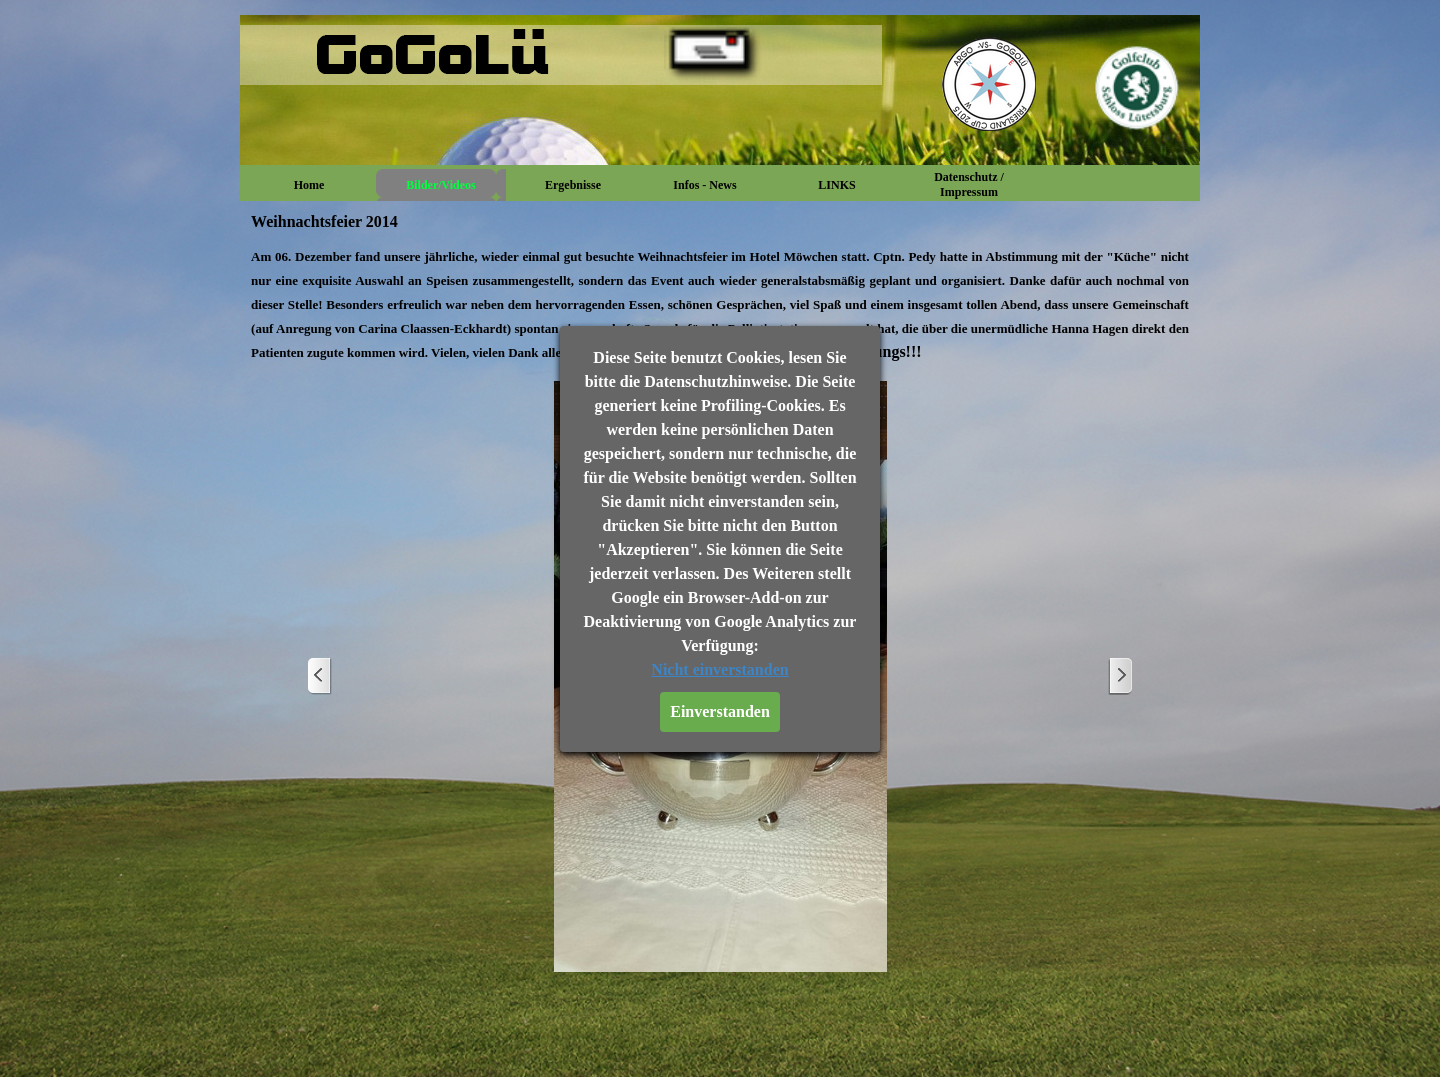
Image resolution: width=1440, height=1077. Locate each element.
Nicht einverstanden (719, 669)
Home (309, 185)
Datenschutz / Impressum (969, 184)
